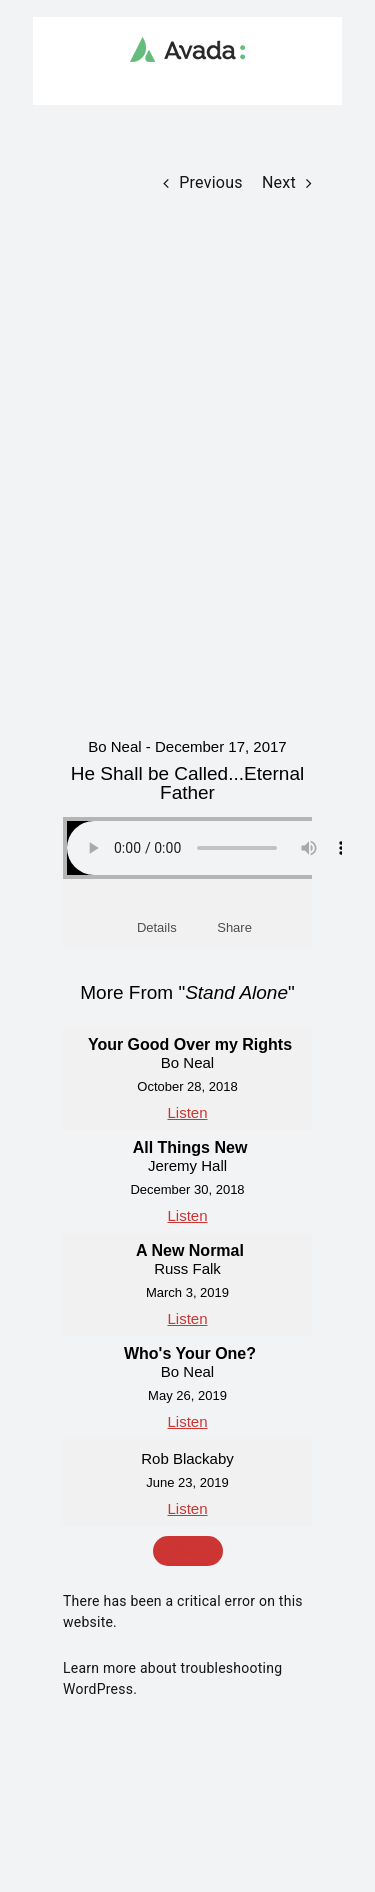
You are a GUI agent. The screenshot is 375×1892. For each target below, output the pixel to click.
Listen (187, 1112)
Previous (211, 182)
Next (279, 182)
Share (234, 927)
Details (157, 927)
